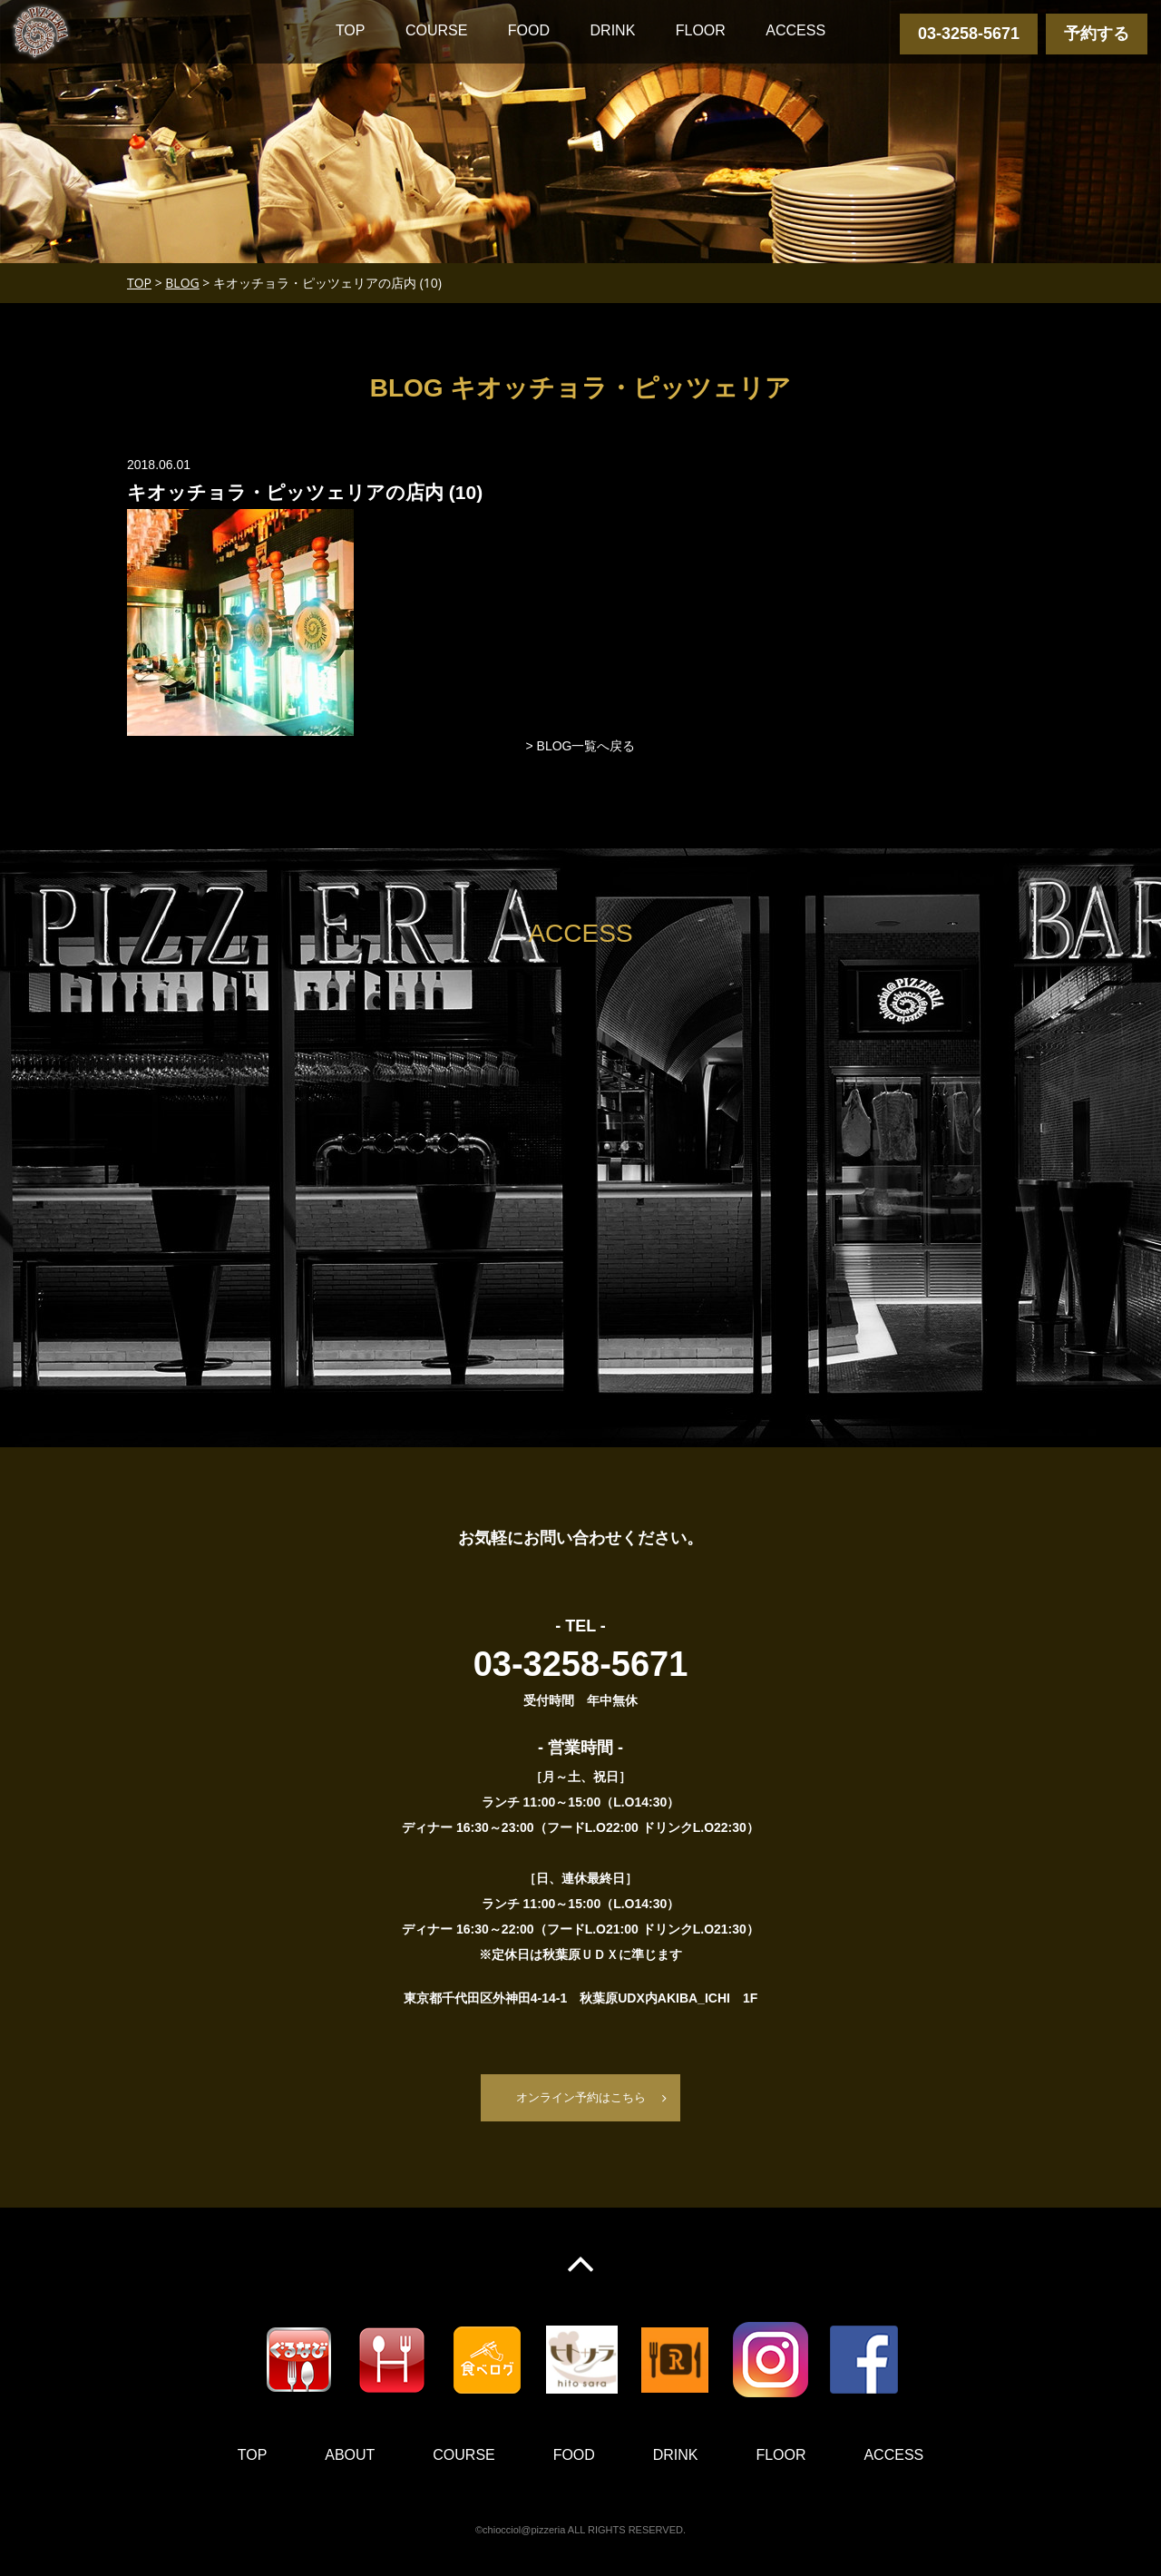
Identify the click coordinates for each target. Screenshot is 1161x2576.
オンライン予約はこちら (580, 2098)
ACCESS (795, 30)
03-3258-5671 (969, 33)
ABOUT (350, 2455)
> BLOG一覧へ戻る (581, 746)
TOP (351, 30)
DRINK (613, 30)
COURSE (436, 30)
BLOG (182, 282)
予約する (1096, 33)
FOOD (529, 30)
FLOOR (701, 30)
